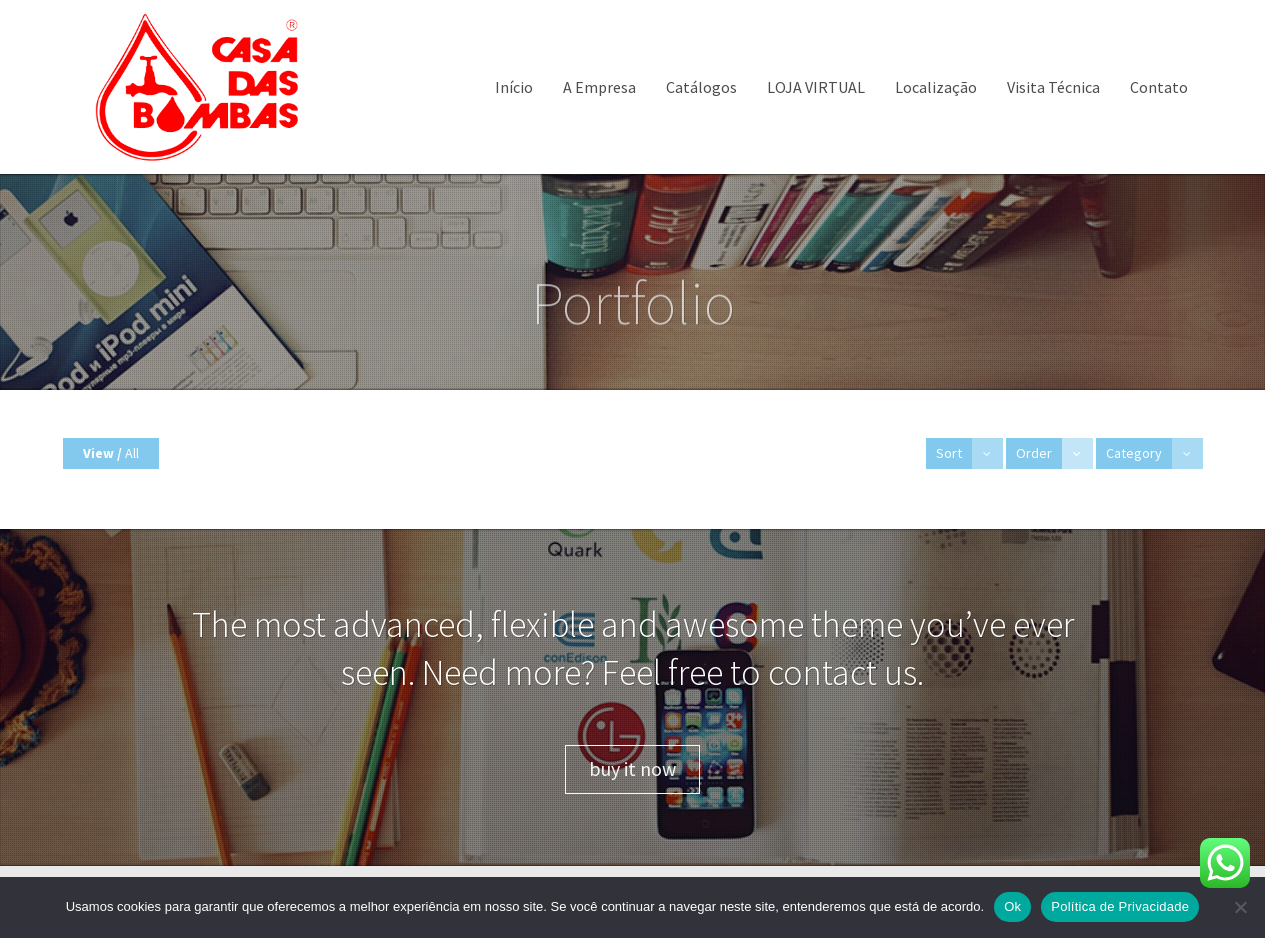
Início (514, 87)
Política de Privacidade (1120, 906)
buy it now (632, 768)
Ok (1012, 906)
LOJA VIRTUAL (816, 87)
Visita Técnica (1053, 87)
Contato (1159, 87)
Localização (936, 87)
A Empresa (599, 87)
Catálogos (701, 87)
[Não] (1240, 907)
